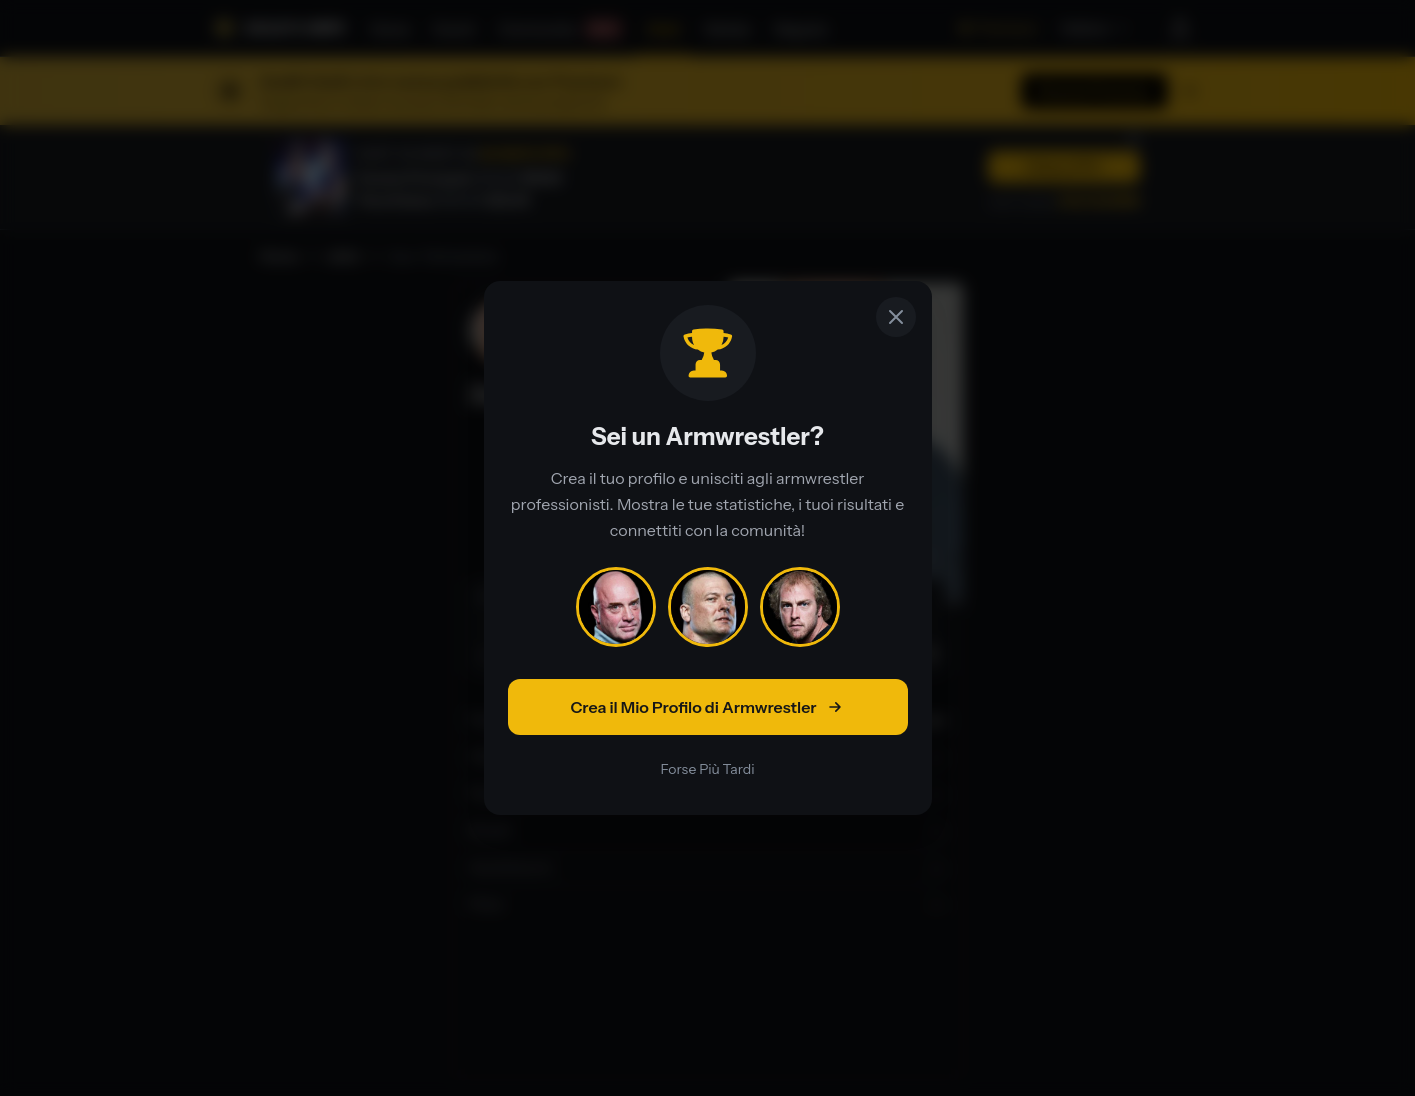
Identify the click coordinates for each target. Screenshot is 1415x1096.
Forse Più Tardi (707, 769)
